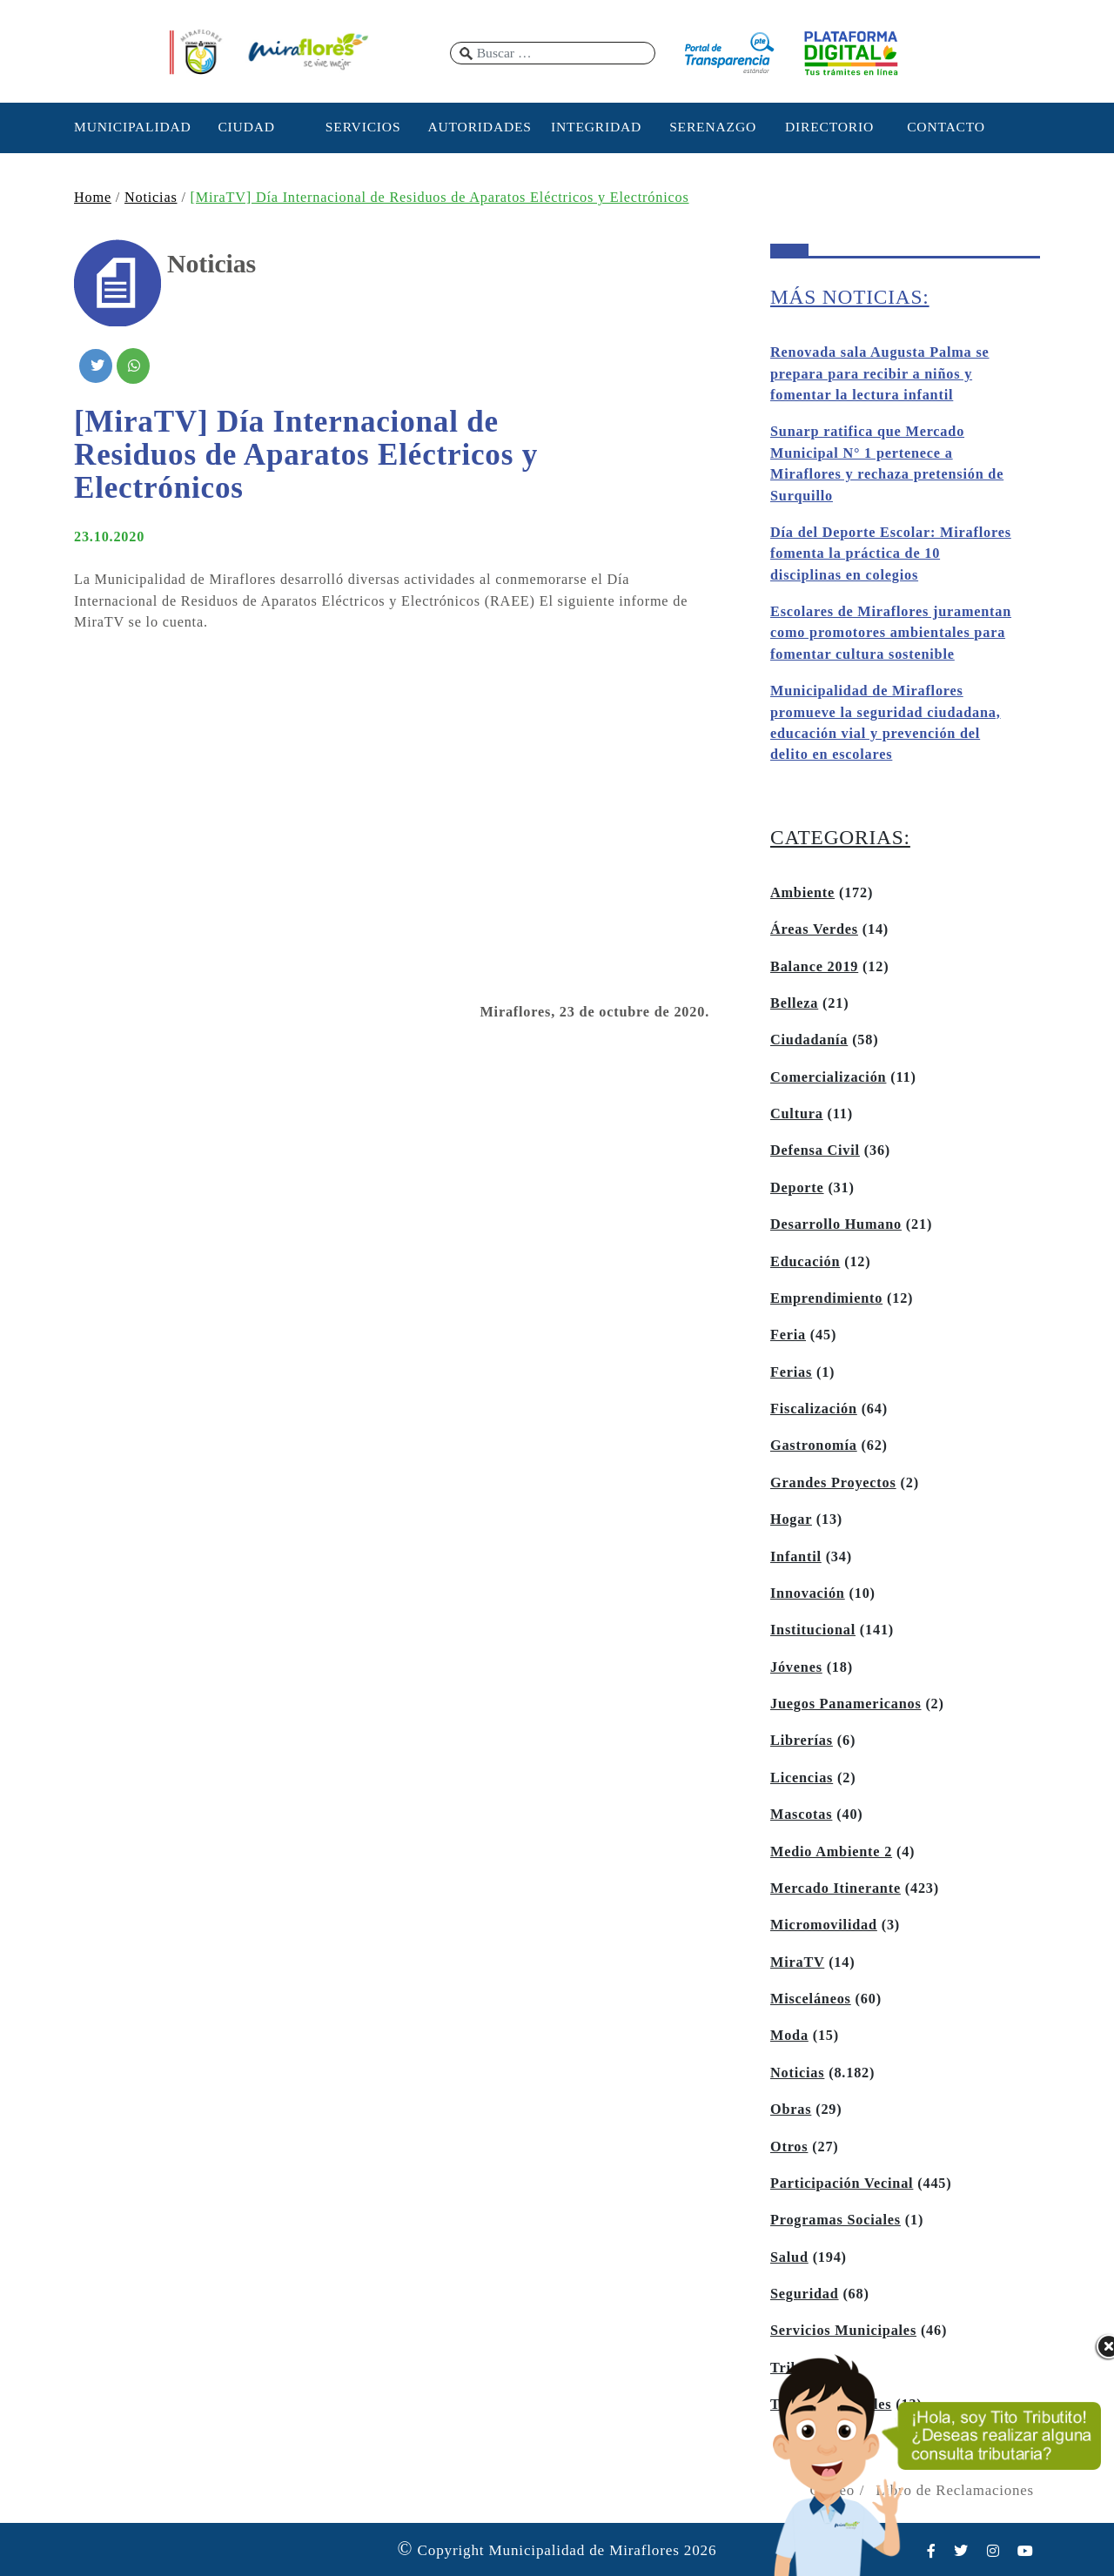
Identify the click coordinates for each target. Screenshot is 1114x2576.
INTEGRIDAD (596, 126)
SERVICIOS (363, 126)
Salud (789, 2257)
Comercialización (828, 1077)
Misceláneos (810, 1999)
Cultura (796, 1114)
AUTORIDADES (479, 126)
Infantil (796, 1557)
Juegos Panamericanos (846, 1704)
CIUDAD (246, 126)
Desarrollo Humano (836, 1224)
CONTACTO (946, 126)
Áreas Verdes (814, 929)
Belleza (794, 1003)
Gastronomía (813, 1445)
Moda (789, 2035)
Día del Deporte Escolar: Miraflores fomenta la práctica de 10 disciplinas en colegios (890, 554)
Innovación (807, 1593)
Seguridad (804, 2294)
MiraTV (797, 1962)
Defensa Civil (815, 1150)
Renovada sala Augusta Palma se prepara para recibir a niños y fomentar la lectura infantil (880, 374)
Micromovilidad (823, 1925)
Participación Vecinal (841, 2183)
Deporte (797, 1188)
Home (92, 197)
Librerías (801, 1740)
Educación (805, 1262)
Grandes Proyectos (833, 1483)
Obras (790, 2109)
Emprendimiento (826, 1298)
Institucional (813, 1630)
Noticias (151, 197)
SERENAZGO (712, 126)
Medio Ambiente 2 (831, 1852)
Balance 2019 (814, 967)
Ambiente (802, 893)
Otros (789, 2147)
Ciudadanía (809, 1040)
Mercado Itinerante (835, 1888)
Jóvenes (796, 1667)
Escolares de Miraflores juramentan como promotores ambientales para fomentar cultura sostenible (890, 633)
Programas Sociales (835, 2220)
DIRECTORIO (829, 126)
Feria (788, 1335)
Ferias (791, 1372)
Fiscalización (813, 1409)
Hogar (791, 1519)
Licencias (801, 1778)
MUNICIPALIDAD (129, 126)
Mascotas (801, 1814)
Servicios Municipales (843, 2330)
